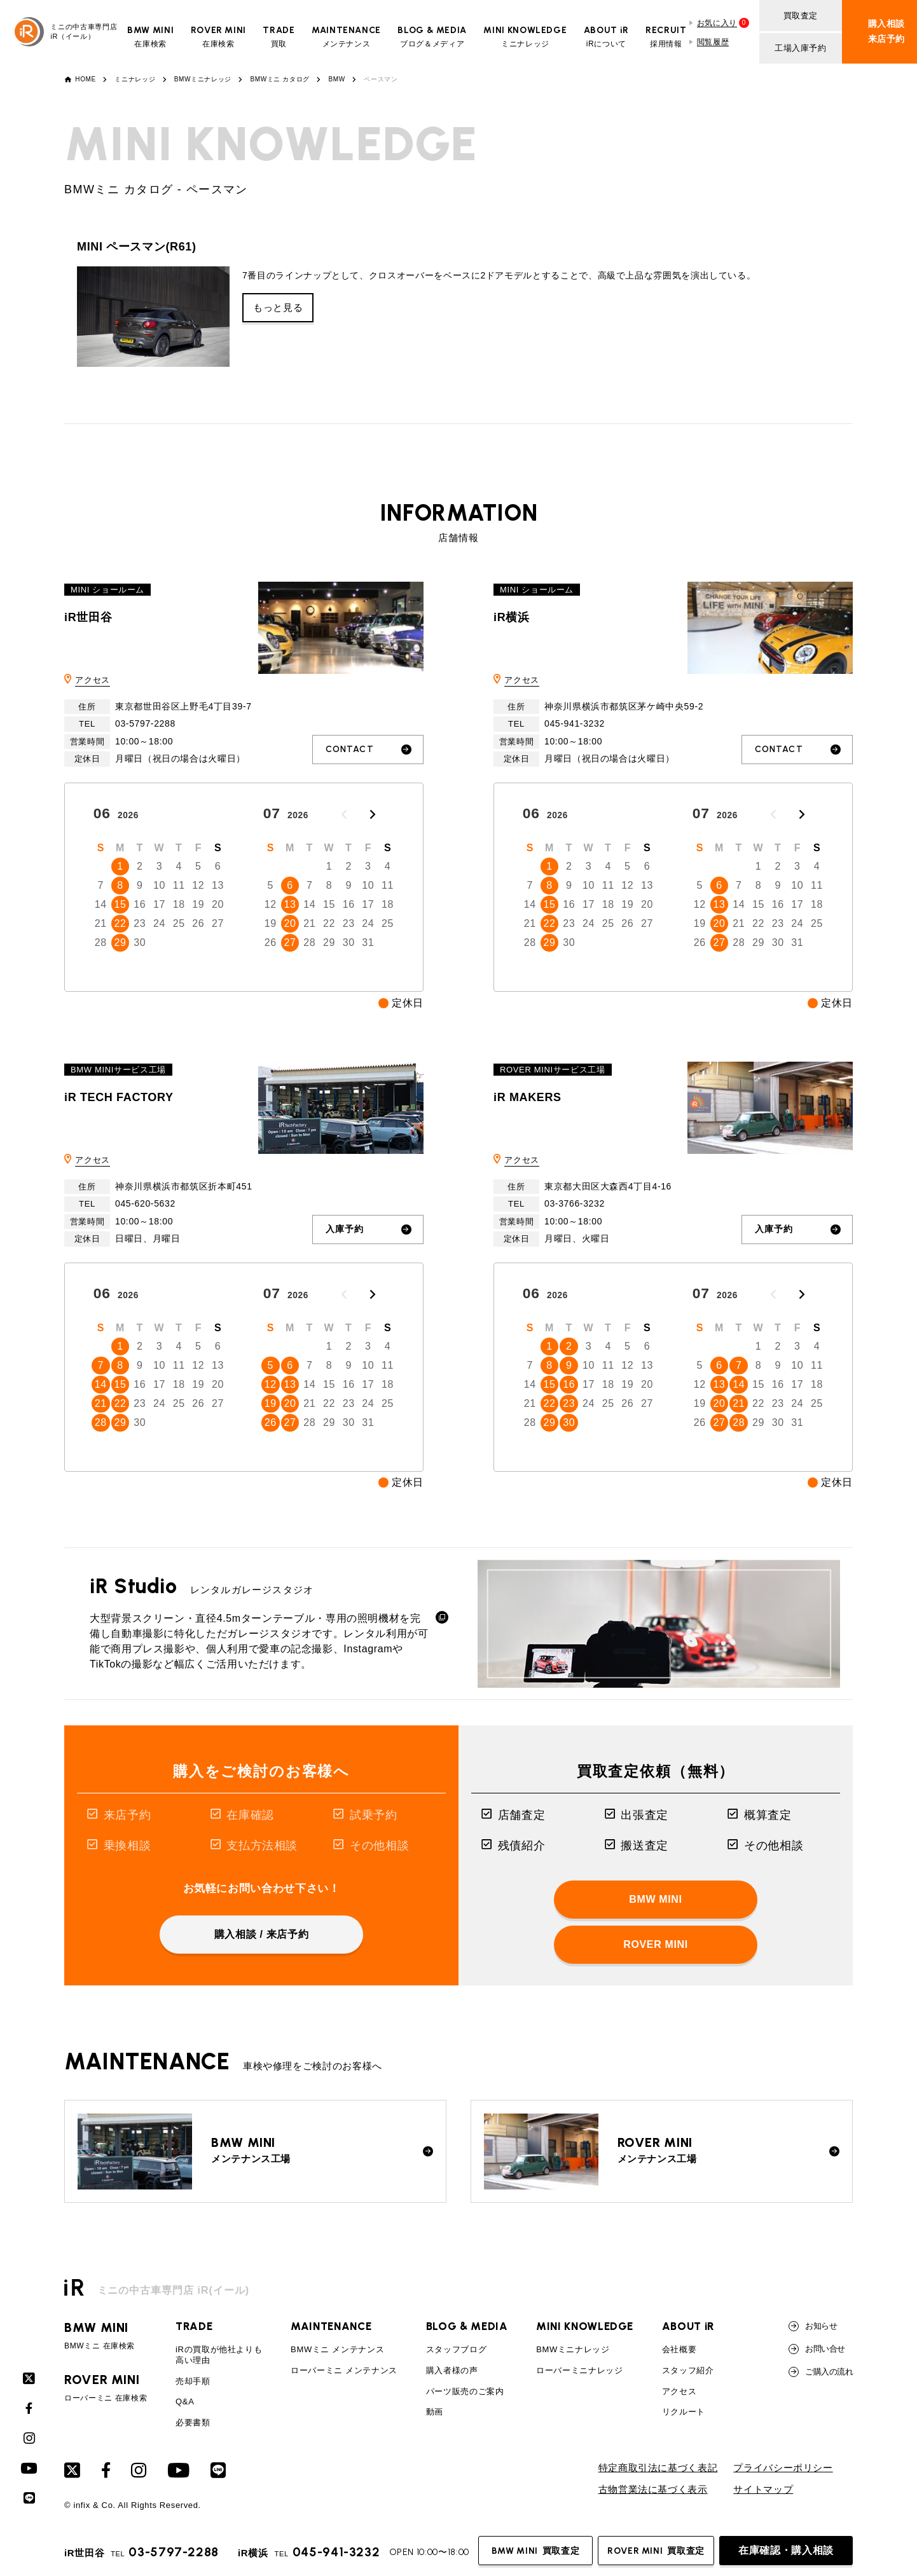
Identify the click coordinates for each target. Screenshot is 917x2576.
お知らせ (813, 2326)
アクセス (92, 680)
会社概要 (679, 2349)
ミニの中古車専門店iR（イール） (66, 31)
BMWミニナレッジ (202, 79)
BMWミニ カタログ (280, 79)
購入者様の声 (452, 2370)
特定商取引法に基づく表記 (658, 2468)
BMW (337, 79)
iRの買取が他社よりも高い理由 (219, 2355)
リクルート (683, 2411)
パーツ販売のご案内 (465, 2391)
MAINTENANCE (331, 2326)
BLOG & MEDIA (467, 2326)
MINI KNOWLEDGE (584, 2326)
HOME (85, 79)
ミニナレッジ (134, 79)
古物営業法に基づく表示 (653, 2489)
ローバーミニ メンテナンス (344, 2370)
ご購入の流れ (821, 2372)
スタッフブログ (456, 2349)
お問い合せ (817, 2349)
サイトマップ (763, 2489)
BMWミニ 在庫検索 (105, 2335)
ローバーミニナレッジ (579, 2370)
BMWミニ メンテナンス (337, 2349)
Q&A (185, 2401)
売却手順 (193, 2381)
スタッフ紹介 (688, 2370)
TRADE (194, 2326)
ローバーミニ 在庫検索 (105, 2387)
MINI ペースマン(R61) (137, 246)
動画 (434, 2411)
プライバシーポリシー (782, 2468)
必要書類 (193, 2422)
